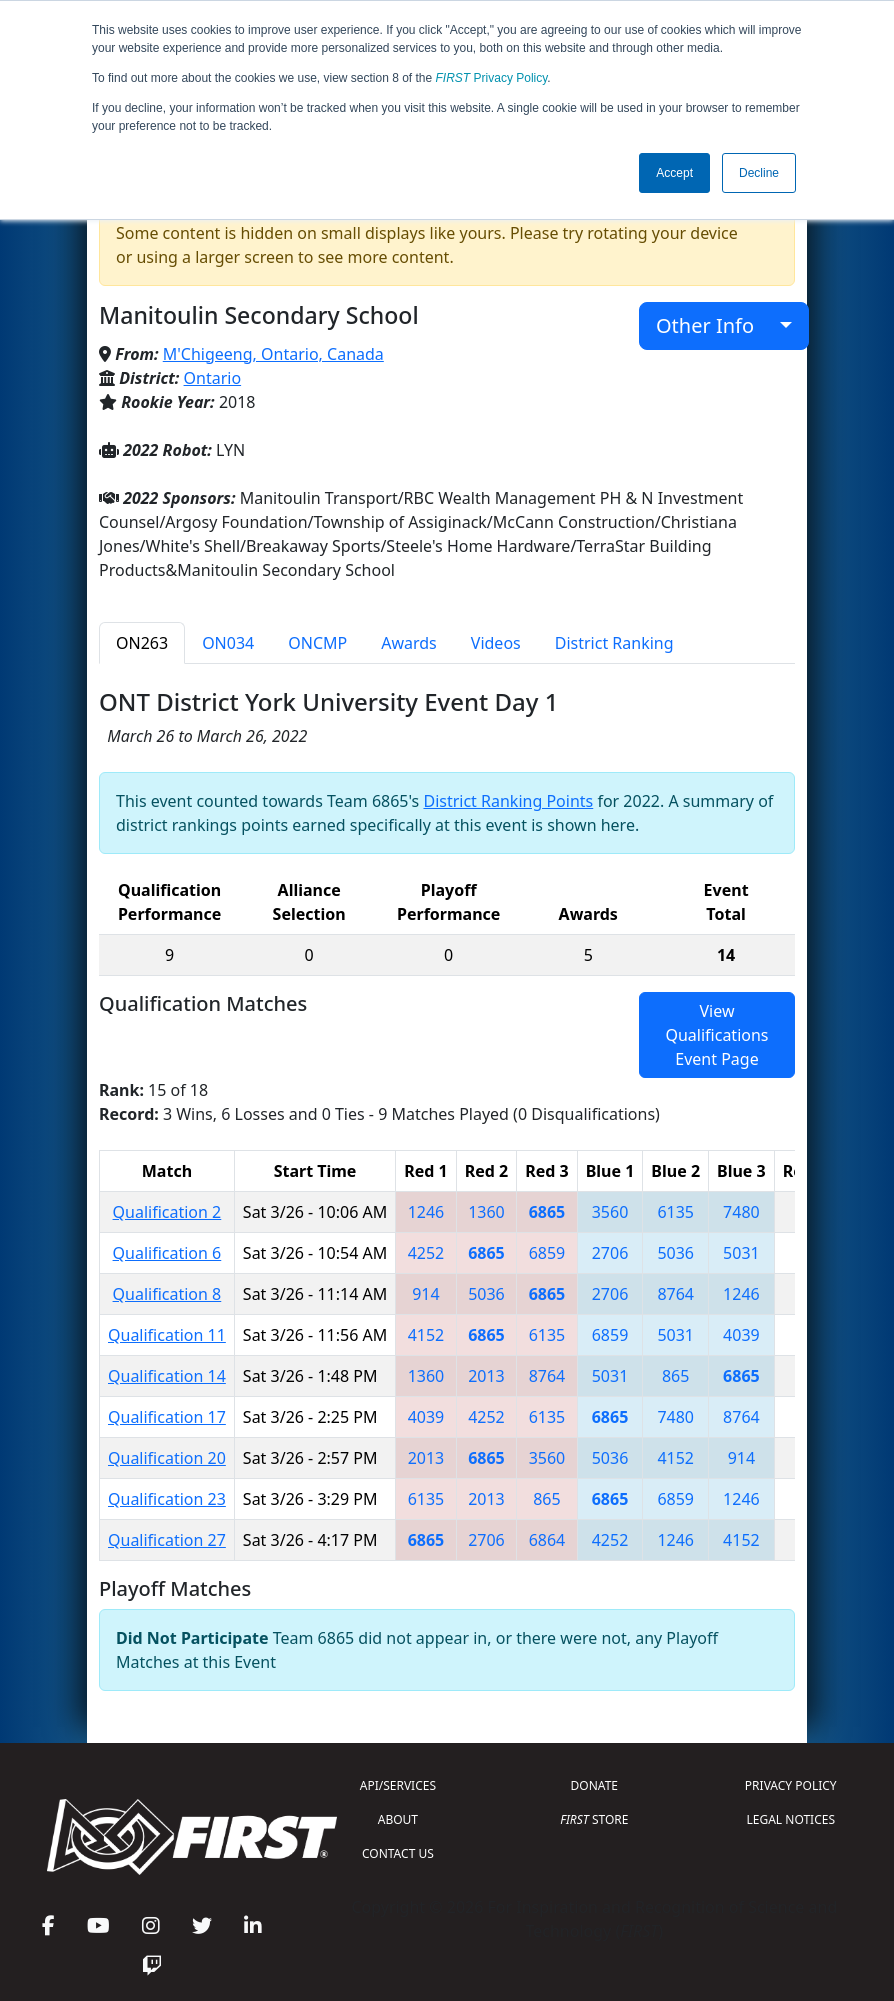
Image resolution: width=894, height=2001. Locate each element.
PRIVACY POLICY (791, 1785)
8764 (675, 1294)
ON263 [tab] (142, 643)
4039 (741, 1335)
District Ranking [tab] (614, 643)
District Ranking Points (508, 801)
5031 (741, 1253)
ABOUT (398, 1819)
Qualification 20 (167, 1458)
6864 (547, 1540)
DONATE (594, 1785)
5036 (675, 1253)
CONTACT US (398, 1853)
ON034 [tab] (228, 643)
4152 (426, 1335)
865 (675, 1376)
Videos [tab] (496, 643)
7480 (741, 1212)
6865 (547, 1212)
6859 (547, 1253)
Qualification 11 (167, 1335)
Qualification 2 (167, 1212)
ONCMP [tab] (317, 643)
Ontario (213, 378)
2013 (486, 1376)
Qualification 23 (167, 1499)
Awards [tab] (409, 643)
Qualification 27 (167, 1540)
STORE (594, 1819)
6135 (675, 1212)
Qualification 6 (167, 1253)
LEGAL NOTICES (791, 1819)
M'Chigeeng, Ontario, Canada (273, 354)
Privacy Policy (492, 78)
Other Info (715, 325)
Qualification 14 (167, 1376)
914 (425, 1294)
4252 (426, 1253)
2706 (610, 1253)
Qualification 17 (167, 1417)
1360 (486, 1212)
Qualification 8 (167, 1294)
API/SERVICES (398, 1785)
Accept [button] (674, 173)
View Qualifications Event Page (716, 1035)
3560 (610, 1212)
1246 (426, 1212)
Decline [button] (759, 173)
